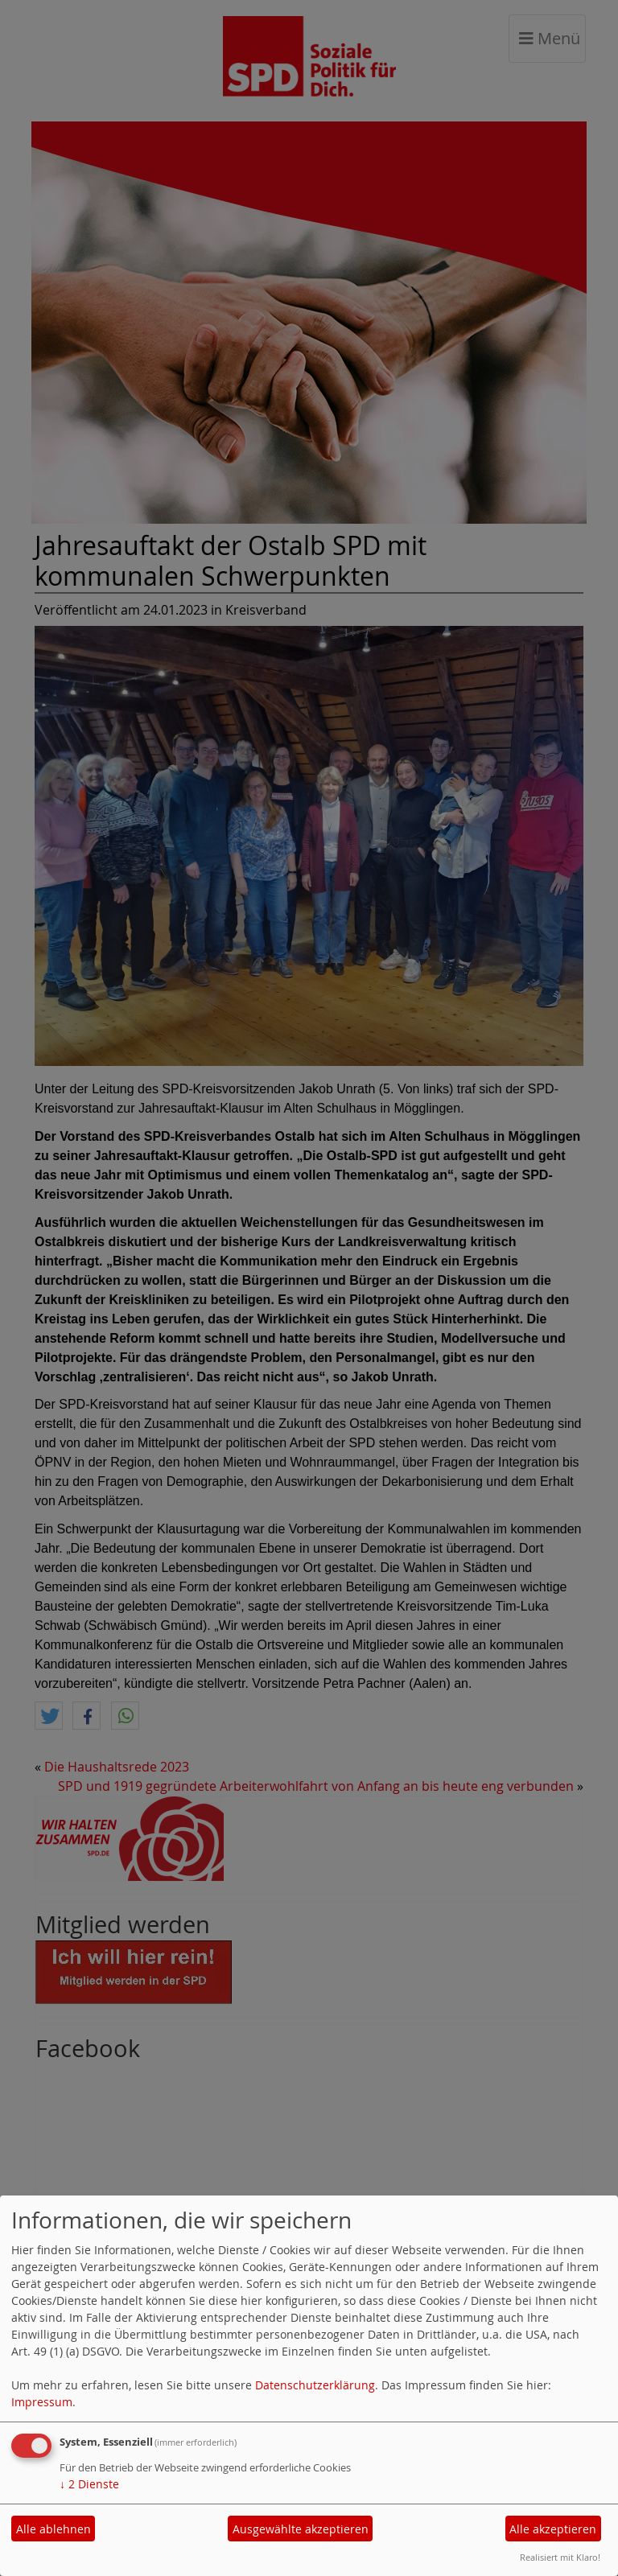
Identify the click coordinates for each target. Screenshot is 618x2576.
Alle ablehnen (53, 2529)
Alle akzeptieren (552, 2529)
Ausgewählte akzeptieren (301, 2529)
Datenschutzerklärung (315, 2385)
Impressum (41, 2401)
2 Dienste (89, 2484)
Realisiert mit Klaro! (560, 2557)
